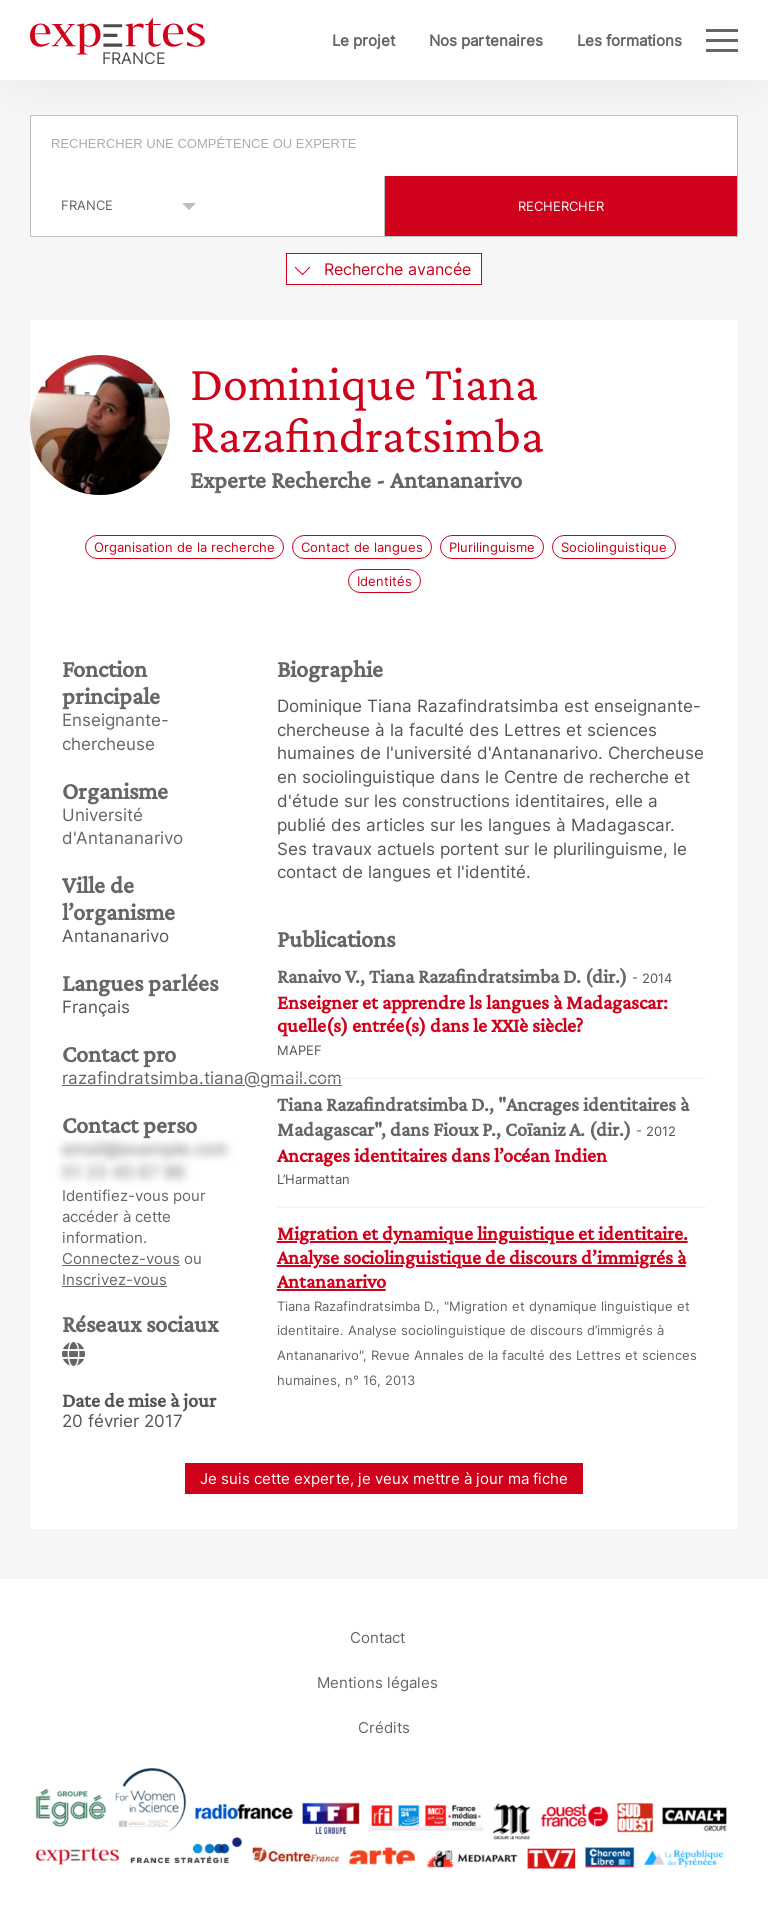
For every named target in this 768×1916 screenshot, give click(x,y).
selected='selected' (117, 205)
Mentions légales (377, 1681)
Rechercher (561, 206)
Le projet (363, 40)
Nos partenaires (486, 40)
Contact (377, 1636)
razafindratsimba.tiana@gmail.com (202, 1078)
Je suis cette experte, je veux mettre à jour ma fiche (384, 1478)
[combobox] (384, 146)
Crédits (384, 1726)
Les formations (629, 40)
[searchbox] (385, 146)
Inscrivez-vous (114, 1279)
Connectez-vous (121, 1258)
